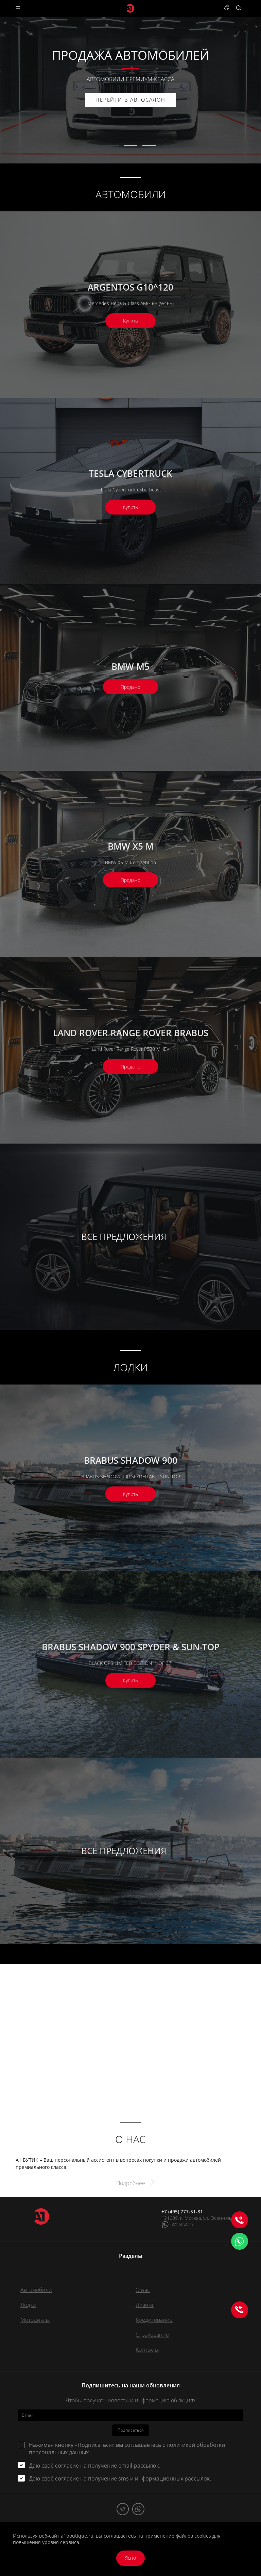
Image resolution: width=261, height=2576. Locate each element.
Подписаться (131, 2430)
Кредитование (154, 2319)
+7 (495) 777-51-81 (182, 2211)
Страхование (152, 2334)
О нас (143, 2290)
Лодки (28, 2305)
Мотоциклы (35, 2319)
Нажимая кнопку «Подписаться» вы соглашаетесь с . (127, 2448)
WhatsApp (182, 2224)
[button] (112, 145)
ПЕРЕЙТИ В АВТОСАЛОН (130, 99)
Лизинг (145, 2305)
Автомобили (36, 2290)
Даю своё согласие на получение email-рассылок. (94, 2465)
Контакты (147, 2349)
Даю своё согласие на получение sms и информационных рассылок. (120, 2478)
